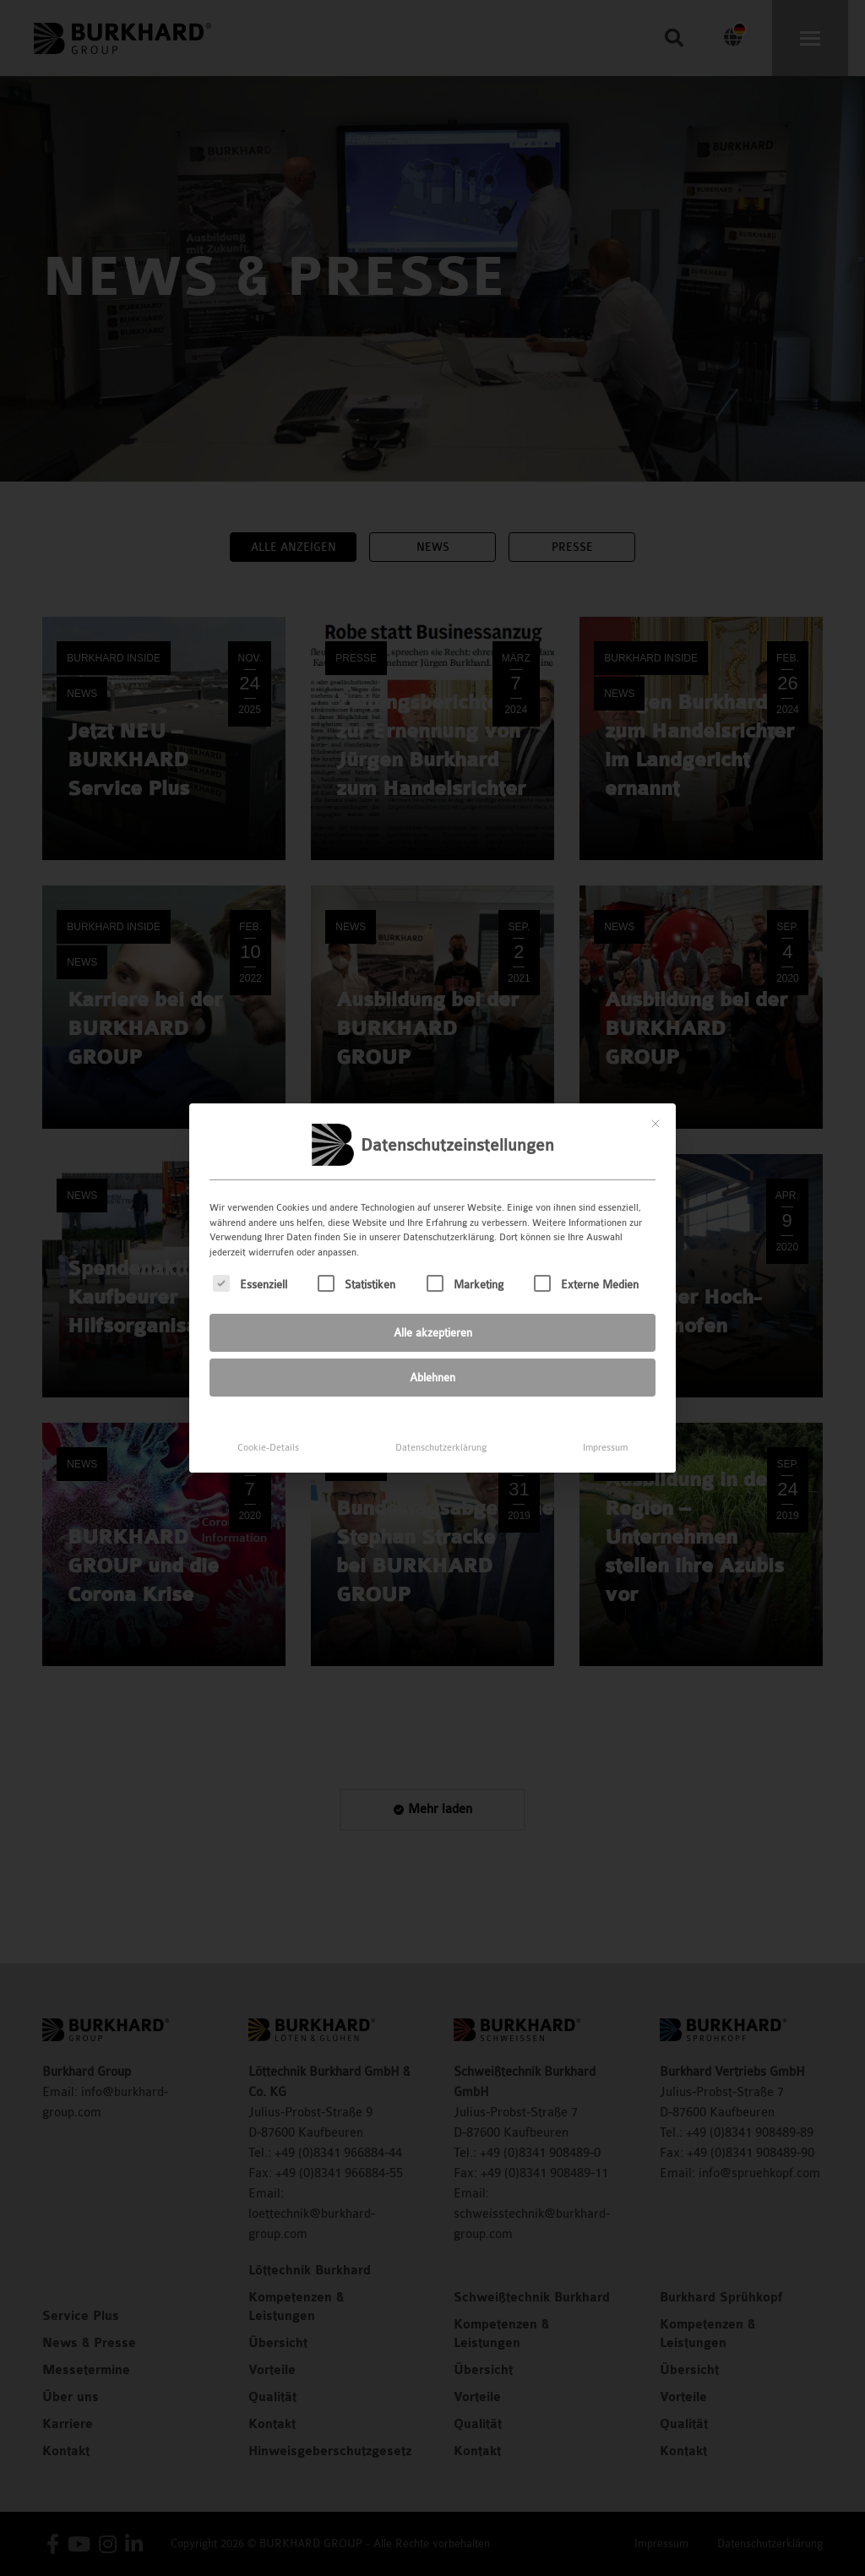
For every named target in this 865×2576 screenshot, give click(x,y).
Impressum (605, 1435)
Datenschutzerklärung (441, 1435)
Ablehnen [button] (432, 1365)
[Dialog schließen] (655, 1111)
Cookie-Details (268, 1435)
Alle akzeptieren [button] (433, 1320)
